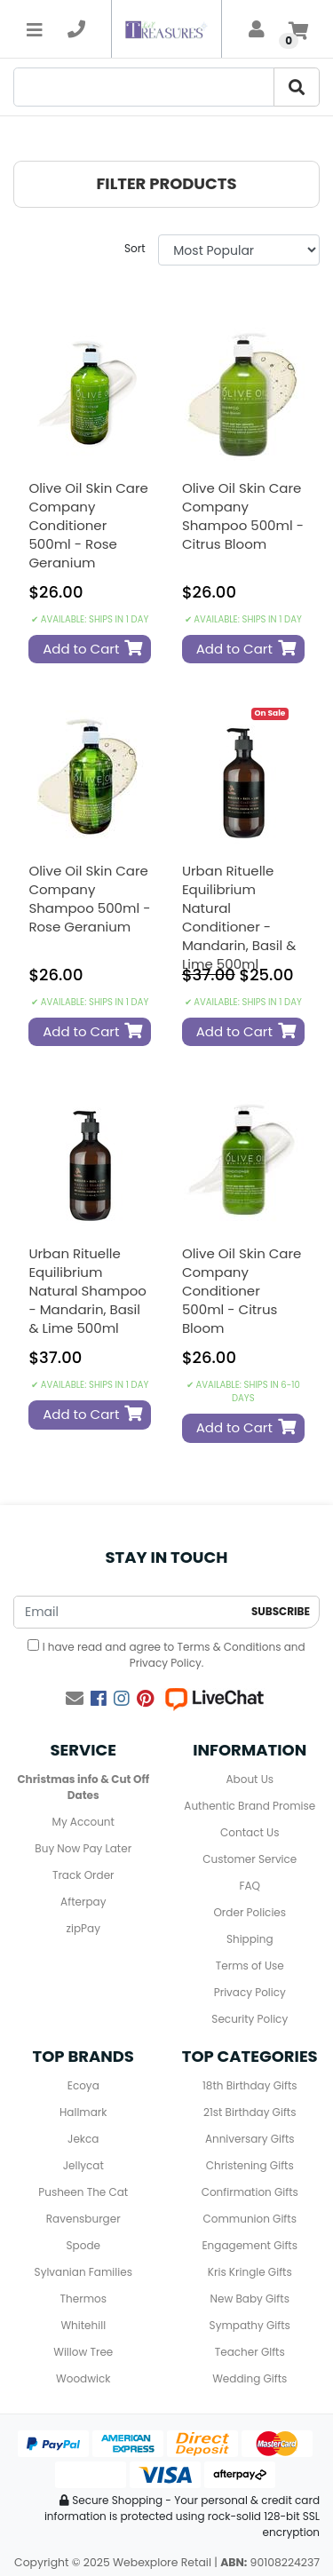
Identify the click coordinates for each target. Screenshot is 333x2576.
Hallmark (83, 2112)
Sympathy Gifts (250, 2325)
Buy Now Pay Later (83, 1848)
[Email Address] (128, 1612)
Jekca (83, 2138)
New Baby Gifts (249, 2298)
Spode (83, 2245)
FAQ (249, 1885)
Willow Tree (83, 2351)
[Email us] (74, 1698)
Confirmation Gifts (250, 2192)
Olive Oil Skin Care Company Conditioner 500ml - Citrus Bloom (242, 1290)
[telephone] (76, 29)
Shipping (250, 1938)
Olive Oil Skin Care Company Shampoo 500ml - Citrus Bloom (243, 516)
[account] (257, 29)
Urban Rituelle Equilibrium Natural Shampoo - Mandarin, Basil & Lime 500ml (87, 1290)
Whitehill (83, 2325)
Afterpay (83, 1901)
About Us (250, 1779)
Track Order (83, 1874)
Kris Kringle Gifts (250, 2271)
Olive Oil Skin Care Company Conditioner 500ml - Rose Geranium (88, 525)
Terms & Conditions (229, 1646)
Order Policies (249, 1912)
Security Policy (249, 2018)
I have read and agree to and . (166, 1654)
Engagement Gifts (249, 2245)
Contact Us (249, 1832)
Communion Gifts (250, 2218)
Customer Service (249, 1859)
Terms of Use (250, 1965)
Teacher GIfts (250, 2351)
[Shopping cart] (298, 29)
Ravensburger (83, 2218)
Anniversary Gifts (250, 2138)
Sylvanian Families (83, 2271)
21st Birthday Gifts (249, 2112)
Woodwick (83, 2378)
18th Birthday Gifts (249, 2085)
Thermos (83, 2298)
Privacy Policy (166, 1662)
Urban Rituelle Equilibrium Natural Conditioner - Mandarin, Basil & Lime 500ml (239, 917)
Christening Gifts (250, 2165)
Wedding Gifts (249, 2378)
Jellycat (83, 2165)
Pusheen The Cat (83, 2192)
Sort (135, 248)
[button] (166, 184)
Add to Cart (92, 648)
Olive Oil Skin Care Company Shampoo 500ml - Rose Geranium (89, 898)
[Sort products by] (239, 250)
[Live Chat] (214, 1698)
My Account (83, 1821)
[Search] (143, 87)
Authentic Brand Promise (249, 1805)
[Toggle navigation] (35, 29)
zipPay (83, 1928)
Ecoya (83, 2085)
